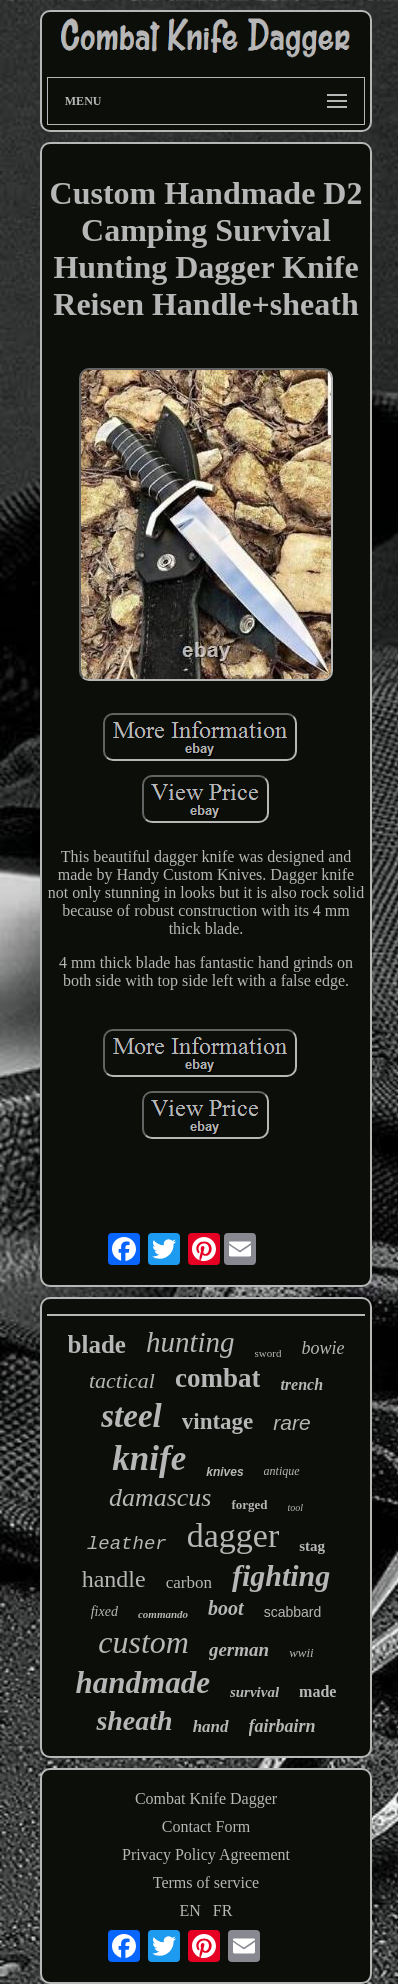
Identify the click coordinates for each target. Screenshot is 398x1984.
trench (301, 1384)
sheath (134, 1720)
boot (226, 1608)
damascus (160, 1497)
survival (254, 1692)
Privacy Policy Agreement (206, 1854)
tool (296, 1507)
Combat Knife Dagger (206, 1798)
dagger (233, 1535)
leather (127, 1544)
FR (223, 1910)
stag (312, 1546)
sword (268, 1353)
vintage (218, 1421)
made (317, 1691)
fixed (104, 1611)
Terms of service (206, 1882)
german (239, 1649)
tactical (122, 1380)
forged (249, 1504)
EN (190, 1910)
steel (131, 1416)
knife (149, 1458)
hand (211, 1726)
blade (97, 1344)
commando (163, 1614)
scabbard (293, 1612)
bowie (322, 1348)
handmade (143, 1682)
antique (282, 1471)
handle (114, 1579)
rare (291, 1422)
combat (217, 1378)
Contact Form (206, 1826)
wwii (301, 1652)
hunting (190, 1342)
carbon (189, 1582)
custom (143, 1642)
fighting (281, 1575)
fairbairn (282, 1726)
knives (224, 1472)
